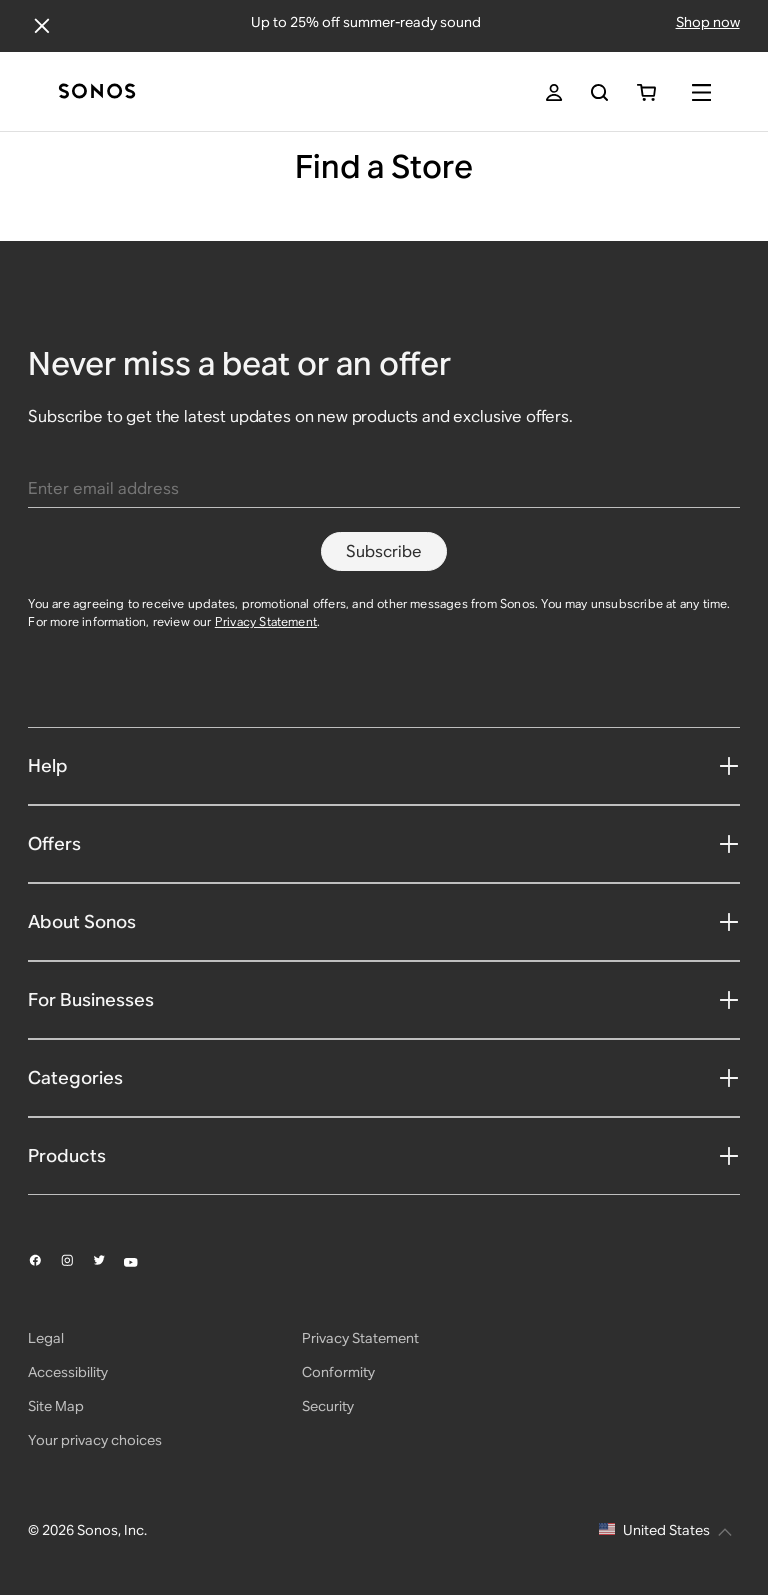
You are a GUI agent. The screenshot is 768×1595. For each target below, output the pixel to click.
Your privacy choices (95, 1440)
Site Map (56, 1406)
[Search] (599, 92)
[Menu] (701, 92)
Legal (46, 1338)
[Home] (97, 92)
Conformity (338, 1372)
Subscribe (384, 551)
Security (328, 1406)
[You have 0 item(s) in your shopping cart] (646, 92)
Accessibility (68, 1372)
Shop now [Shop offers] (708, 22)
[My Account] (554, 92)
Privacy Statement (266, 621)
